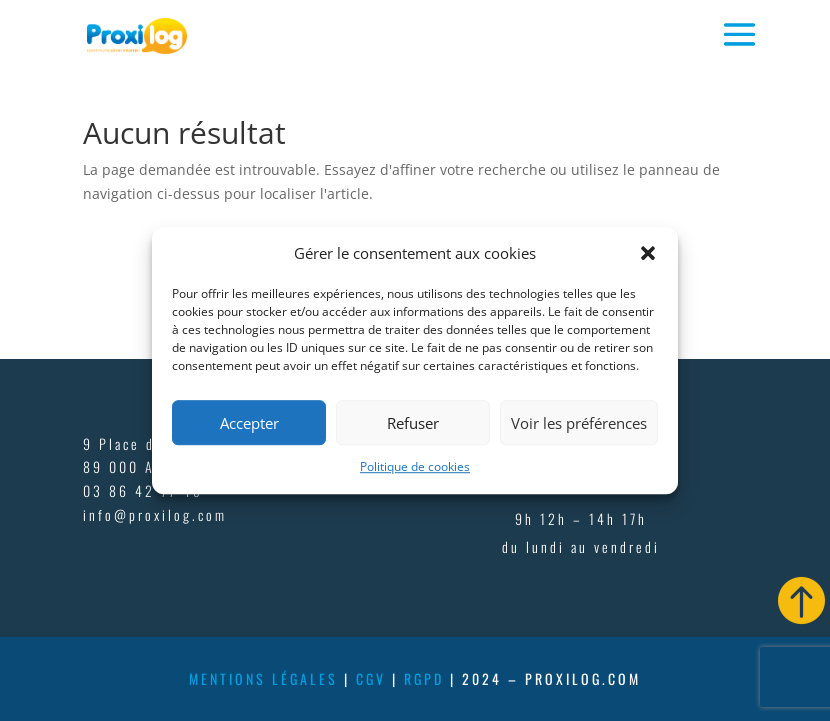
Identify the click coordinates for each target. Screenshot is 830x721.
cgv (371, 678)
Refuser (413, 423)
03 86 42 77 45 (143, 490)
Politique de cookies (415, 467)
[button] (648, 254)
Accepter (249, 423)
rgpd (424, 678)
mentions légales (263, 678)
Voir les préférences (579, 423)
